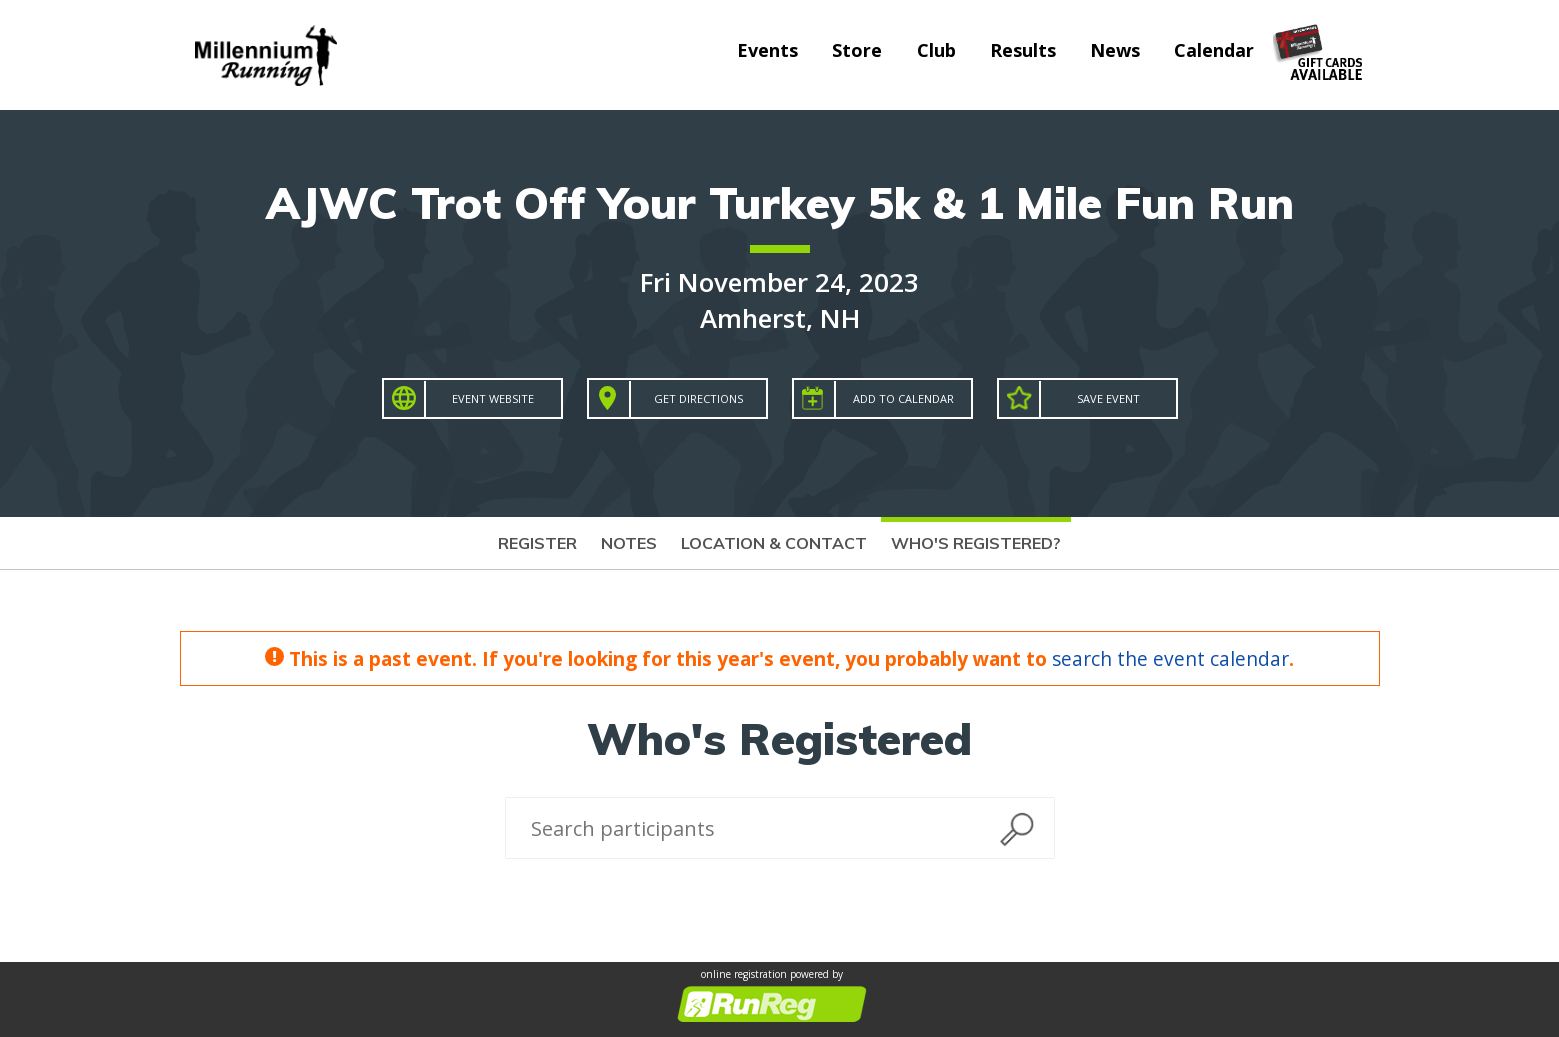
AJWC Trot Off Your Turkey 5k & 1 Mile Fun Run (780, 202)
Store (857, 50)
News (1115, 50)
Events (767, 50)
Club (936, 50)
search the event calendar (1170, 658)
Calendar (1214, 50)
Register (537, 543)
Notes (629, 543)
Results (1023, 50)
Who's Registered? (976, 543)
